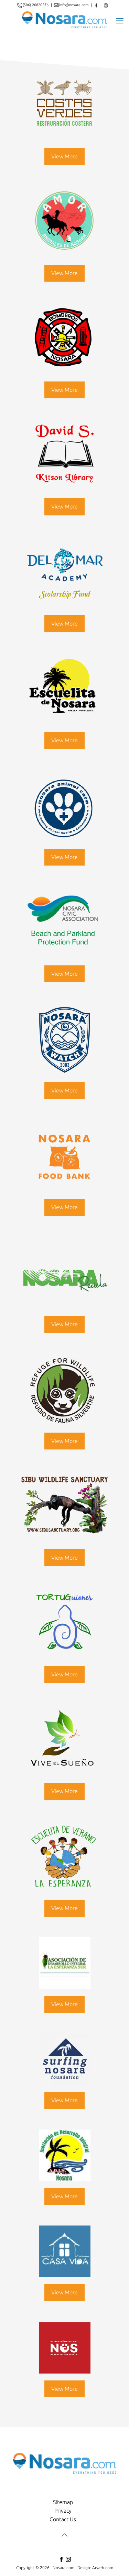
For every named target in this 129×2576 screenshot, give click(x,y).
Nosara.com (63, 2567)
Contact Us (63, 2519)
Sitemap (63, 2502)
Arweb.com (102, 2567)
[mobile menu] (120, 20)
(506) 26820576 (36, 5)
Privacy (63, 2510)
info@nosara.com (74, 5)
